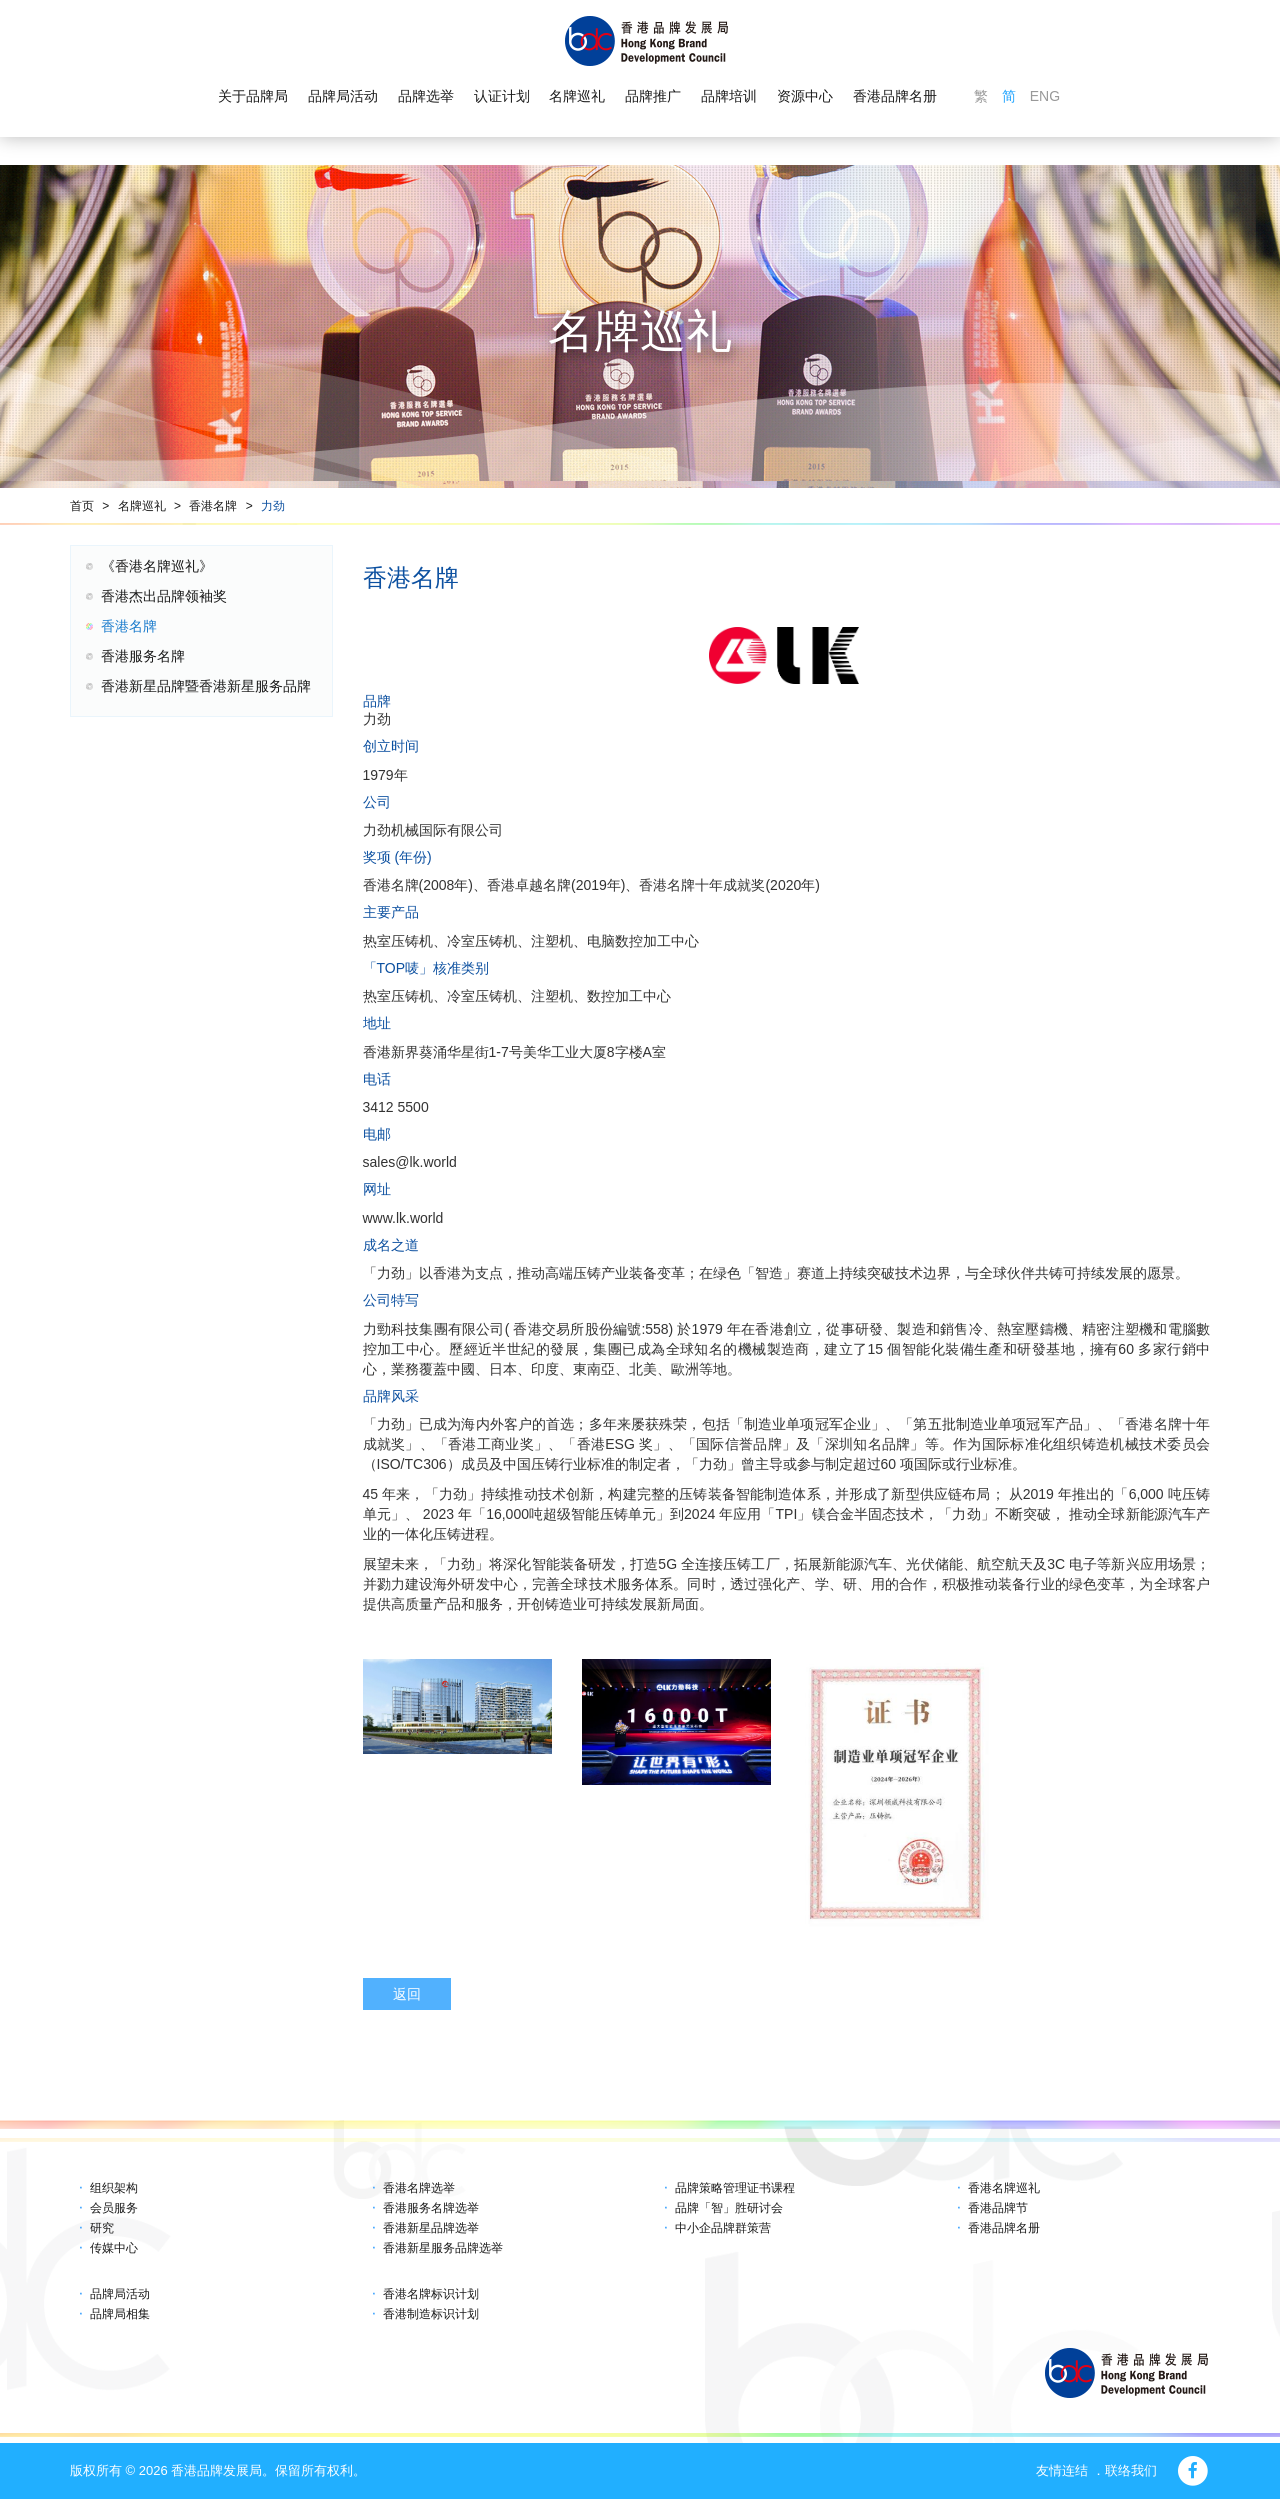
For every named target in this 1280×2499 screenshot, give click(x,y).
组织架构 (114, 2188)
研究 (102, 2228)
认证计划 (502, 96)
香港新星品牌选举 (431, 2228)
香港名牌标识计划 (431, 2294)
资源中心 (805, 96)
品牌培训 (729, 96)
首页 (82, 506)
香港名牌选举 (419, 2188)
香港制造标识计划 (431, 2314)
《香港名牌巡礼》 (157, 566)
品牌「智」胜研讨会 (729, 2208)
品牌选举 (426, 96)
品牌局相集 (120, 2314)
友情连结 (1062, 2470)
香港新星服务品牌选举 (443, 2248)
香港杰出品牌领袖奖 (164, 596)
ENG (1045, 96)
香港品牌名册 (895, 96)
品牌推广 (653, 96)
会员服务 (114, 2208)
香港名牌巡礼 (1004, 2188)
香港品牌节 (998, 2208)
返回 (407, 1994)
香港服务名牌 (143, 656)
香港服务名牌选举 (431, 2208)
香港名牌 (213, 506)
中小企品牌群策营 (723, 2228)
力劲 (273, 506)
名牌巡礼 (577, 96)
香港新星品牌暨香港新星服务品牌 (206, 686)
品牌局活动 (343, 96)
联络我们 (1131, 2470)
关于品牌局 (253, 96)
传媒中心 (114, 2248)
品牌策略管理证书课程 (735, 2188)
